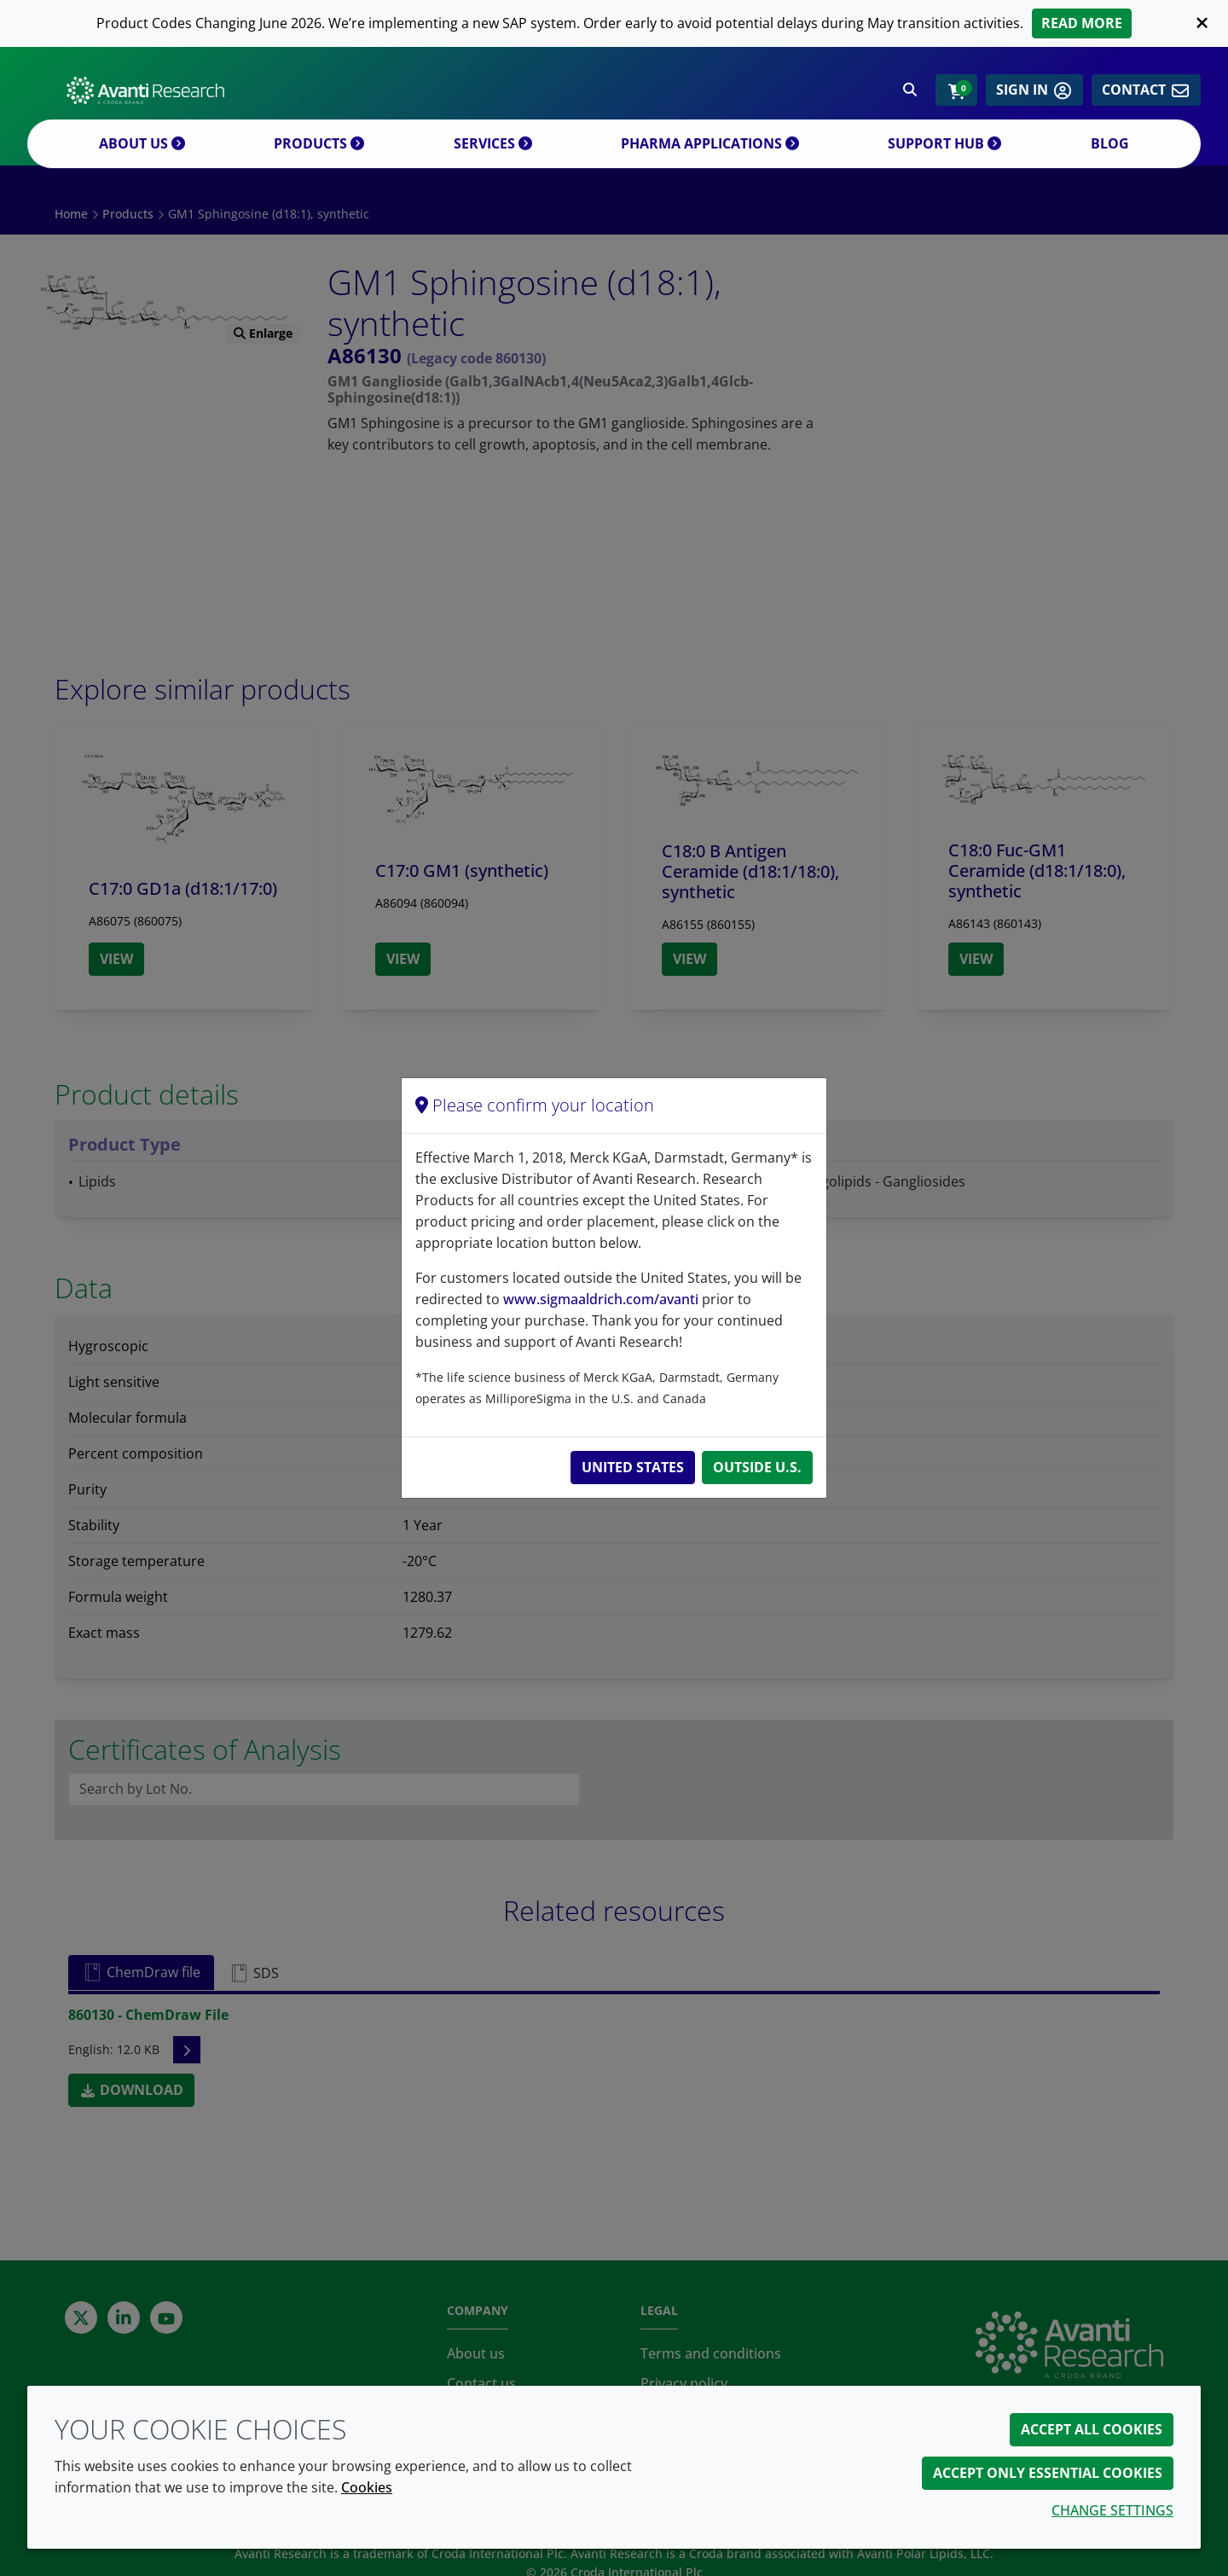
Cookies (366, 2487)
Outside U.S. (757, 1467)
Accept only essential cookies (1047, 2472)
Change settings (1112, 2510)
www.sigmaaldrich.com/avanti (600, 1299)
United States (633, 1467)
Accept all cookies (1091, 2429)
